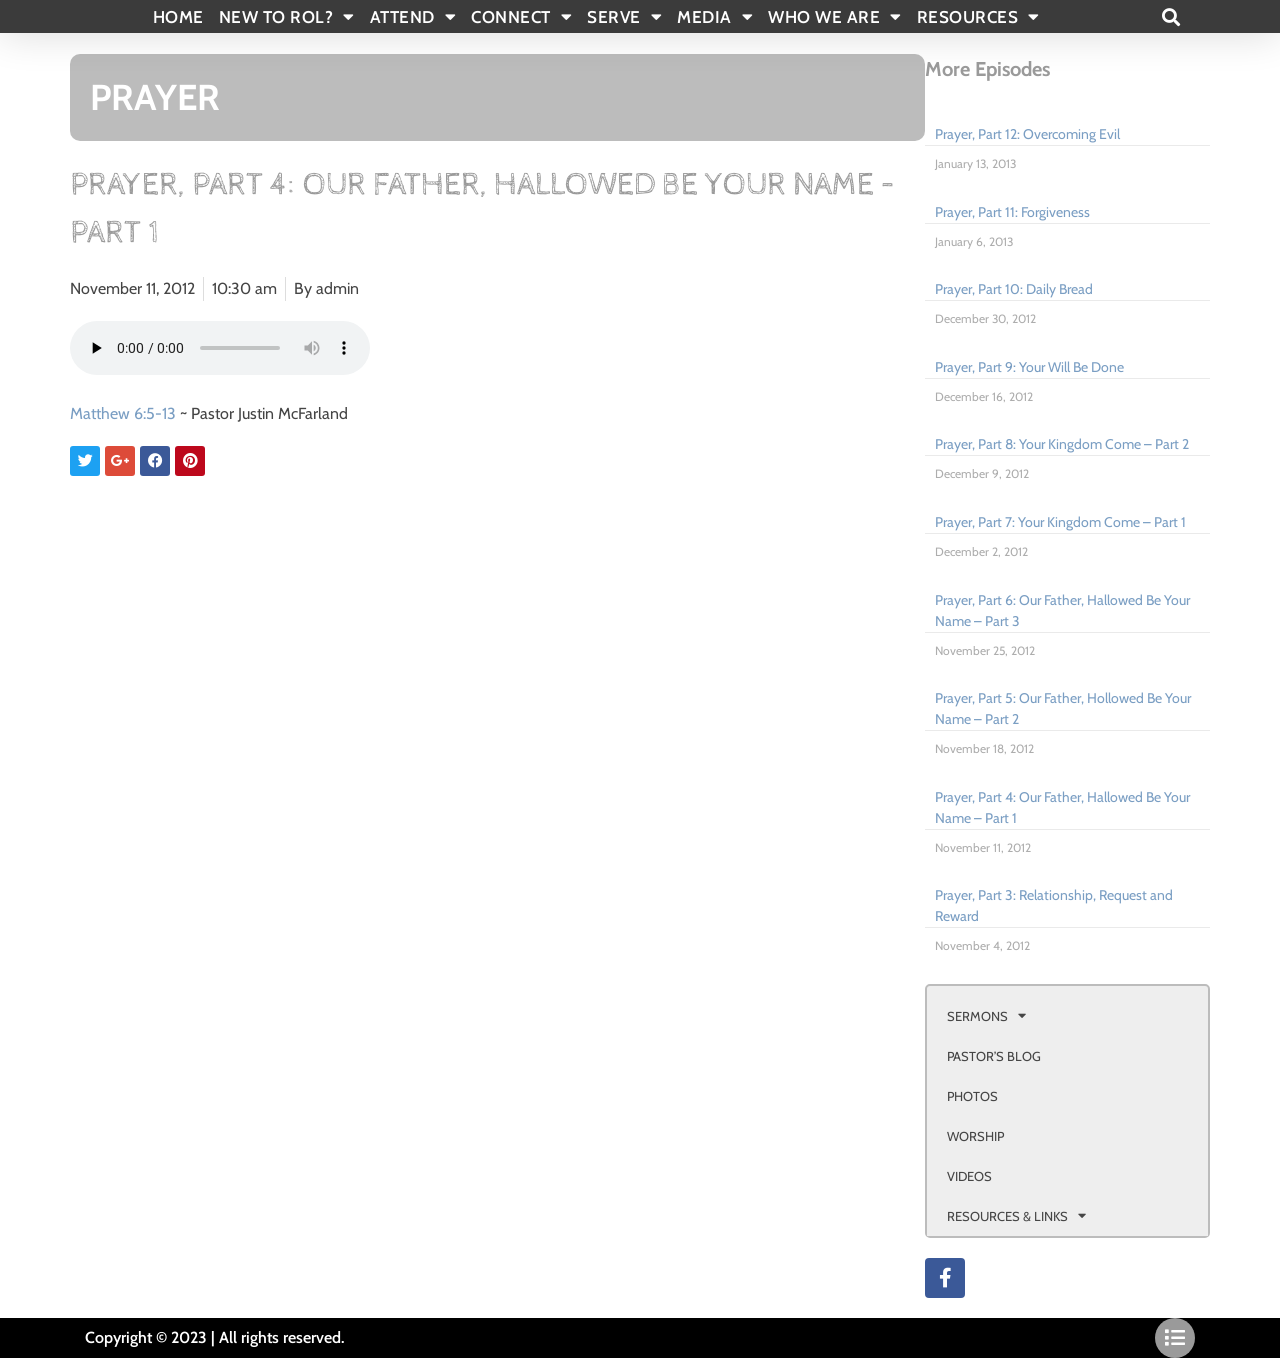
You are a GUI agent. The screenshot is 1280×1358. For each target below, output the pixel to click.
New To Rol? (287, 17)
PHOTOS (972, 1096)
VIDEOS (969, 1176)
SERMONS (986, 1015)
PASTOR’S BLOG (994, 1056)
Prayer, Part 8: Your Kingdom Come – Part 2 (1062, 444)
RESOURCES (978, 17)
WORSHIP (975, 1136)
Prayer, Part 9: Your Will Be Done (1029, 367)
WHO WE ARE (835, 17)
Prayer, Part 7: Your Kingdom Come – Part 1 (1060, 522)
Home (178, 17)
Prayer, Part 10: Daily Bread (1014, 289)
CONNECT (521, 17)
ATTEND (413, 17)
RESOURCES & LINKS (1016, 1215)
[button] (1170, 16)
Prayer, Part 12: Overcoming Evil (1027, 134)
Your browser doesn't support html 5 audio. (220, 348)
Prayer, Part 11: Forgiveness (1012, 212)
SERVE (624, 17)
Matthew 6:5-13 (123, 413)
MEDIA (715, 17)
